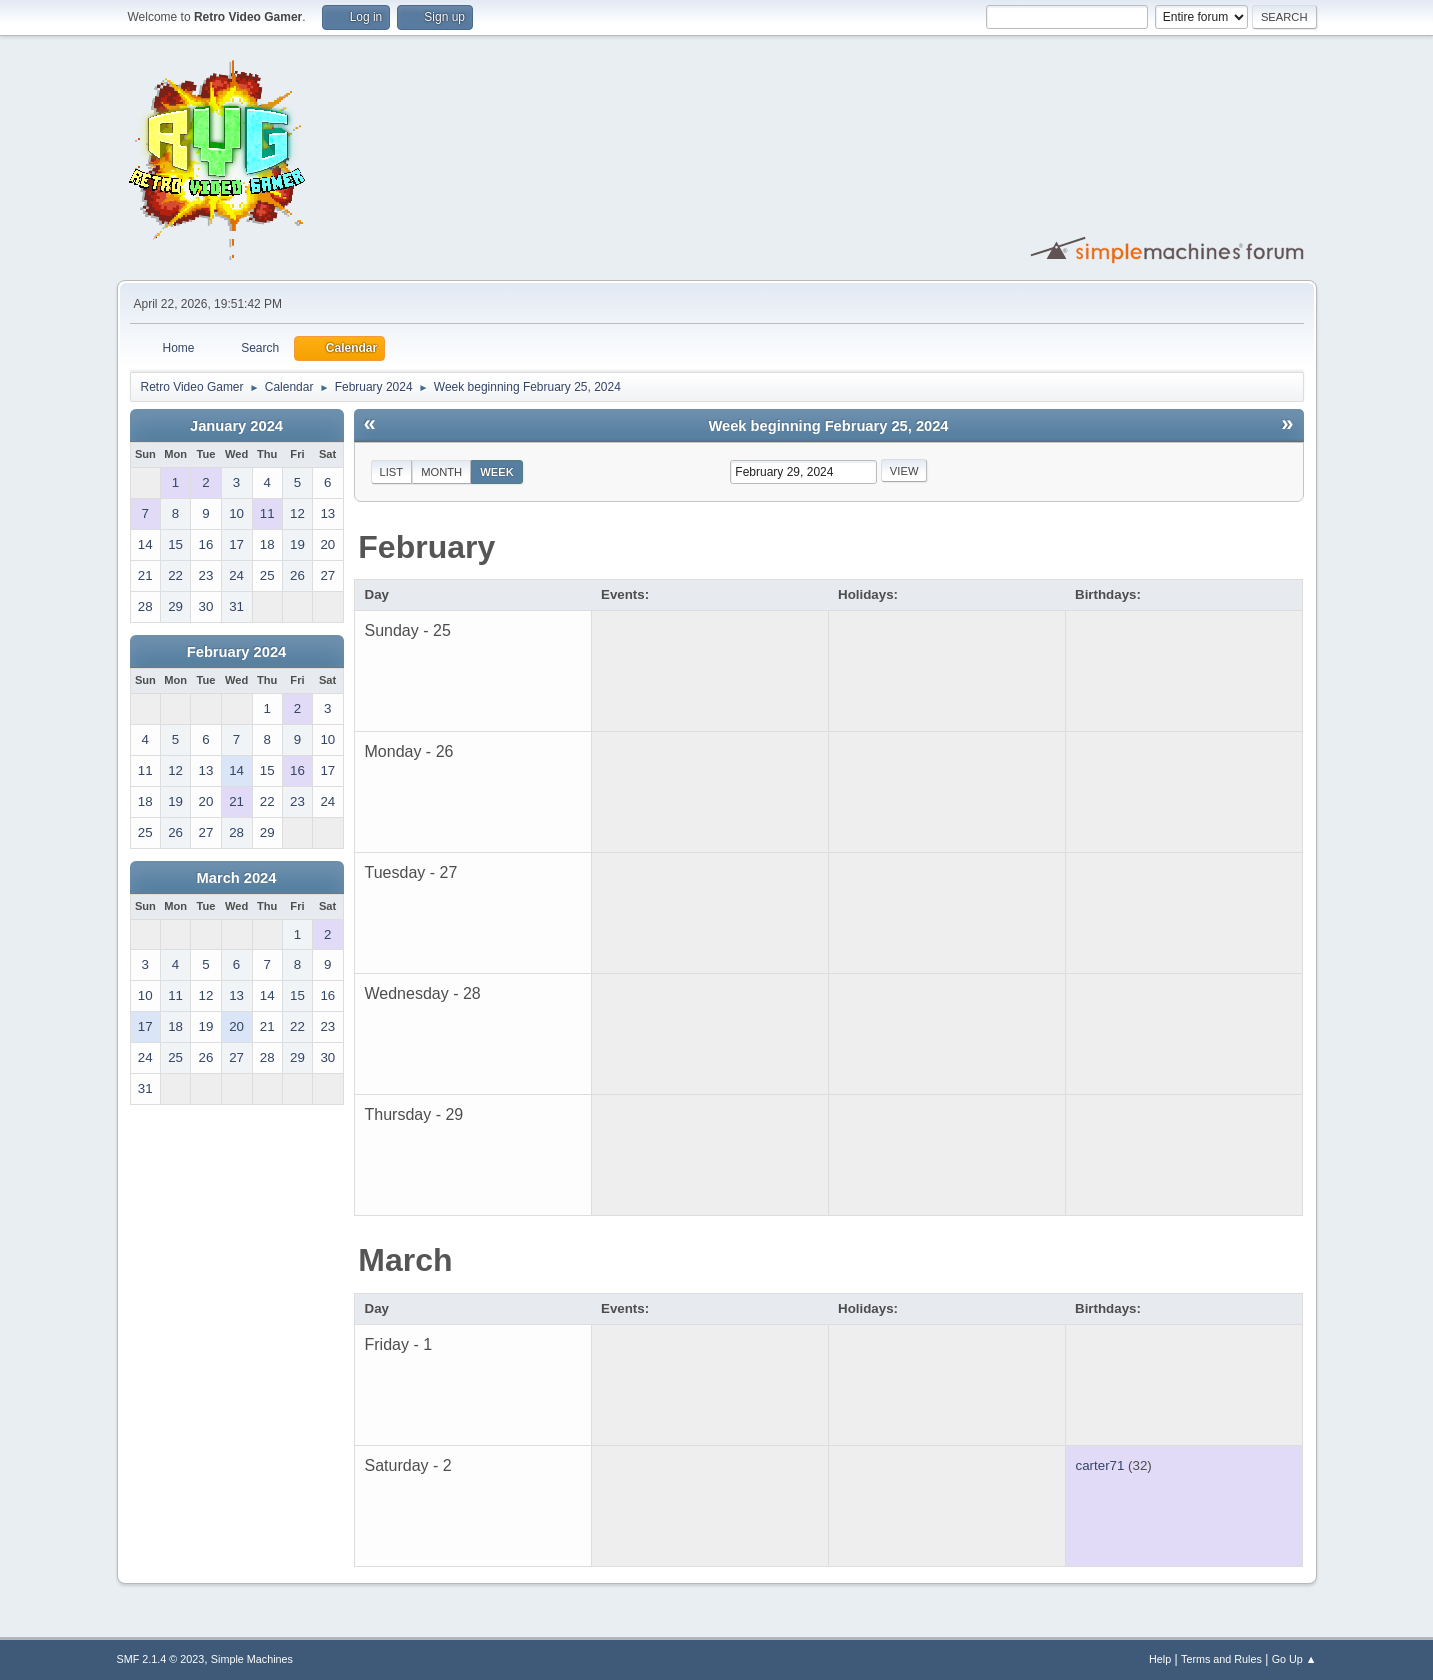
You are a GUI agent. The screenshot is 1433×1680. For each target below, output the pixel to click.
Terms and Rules (1221, 1659)
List (392, 472)
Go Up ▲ (1294, 1659)
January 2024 (236, 426)
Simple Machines (252, 1659)
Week (497, 472)
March (405, 1260)
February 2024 (236, 652)
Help (1160, 1659)
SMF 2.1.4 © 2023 (161, 1659)
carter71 (1100, 1465)
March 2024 (237, 878)
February (426, 547)
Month (441, 472)
